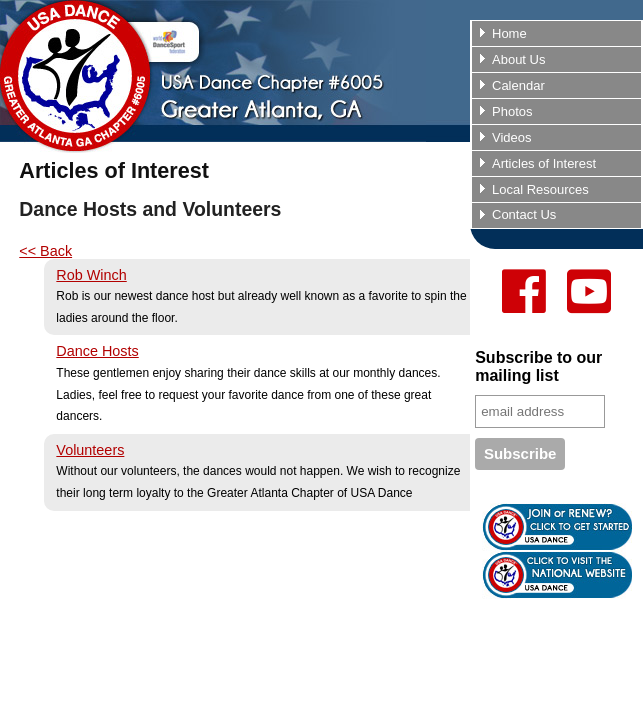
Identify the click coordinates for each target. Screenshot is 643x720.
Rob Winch (91, 275)
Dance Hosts (97, 351)
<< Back (45, 251)
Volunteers (90, 450)
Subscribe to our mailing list (538, 366)
